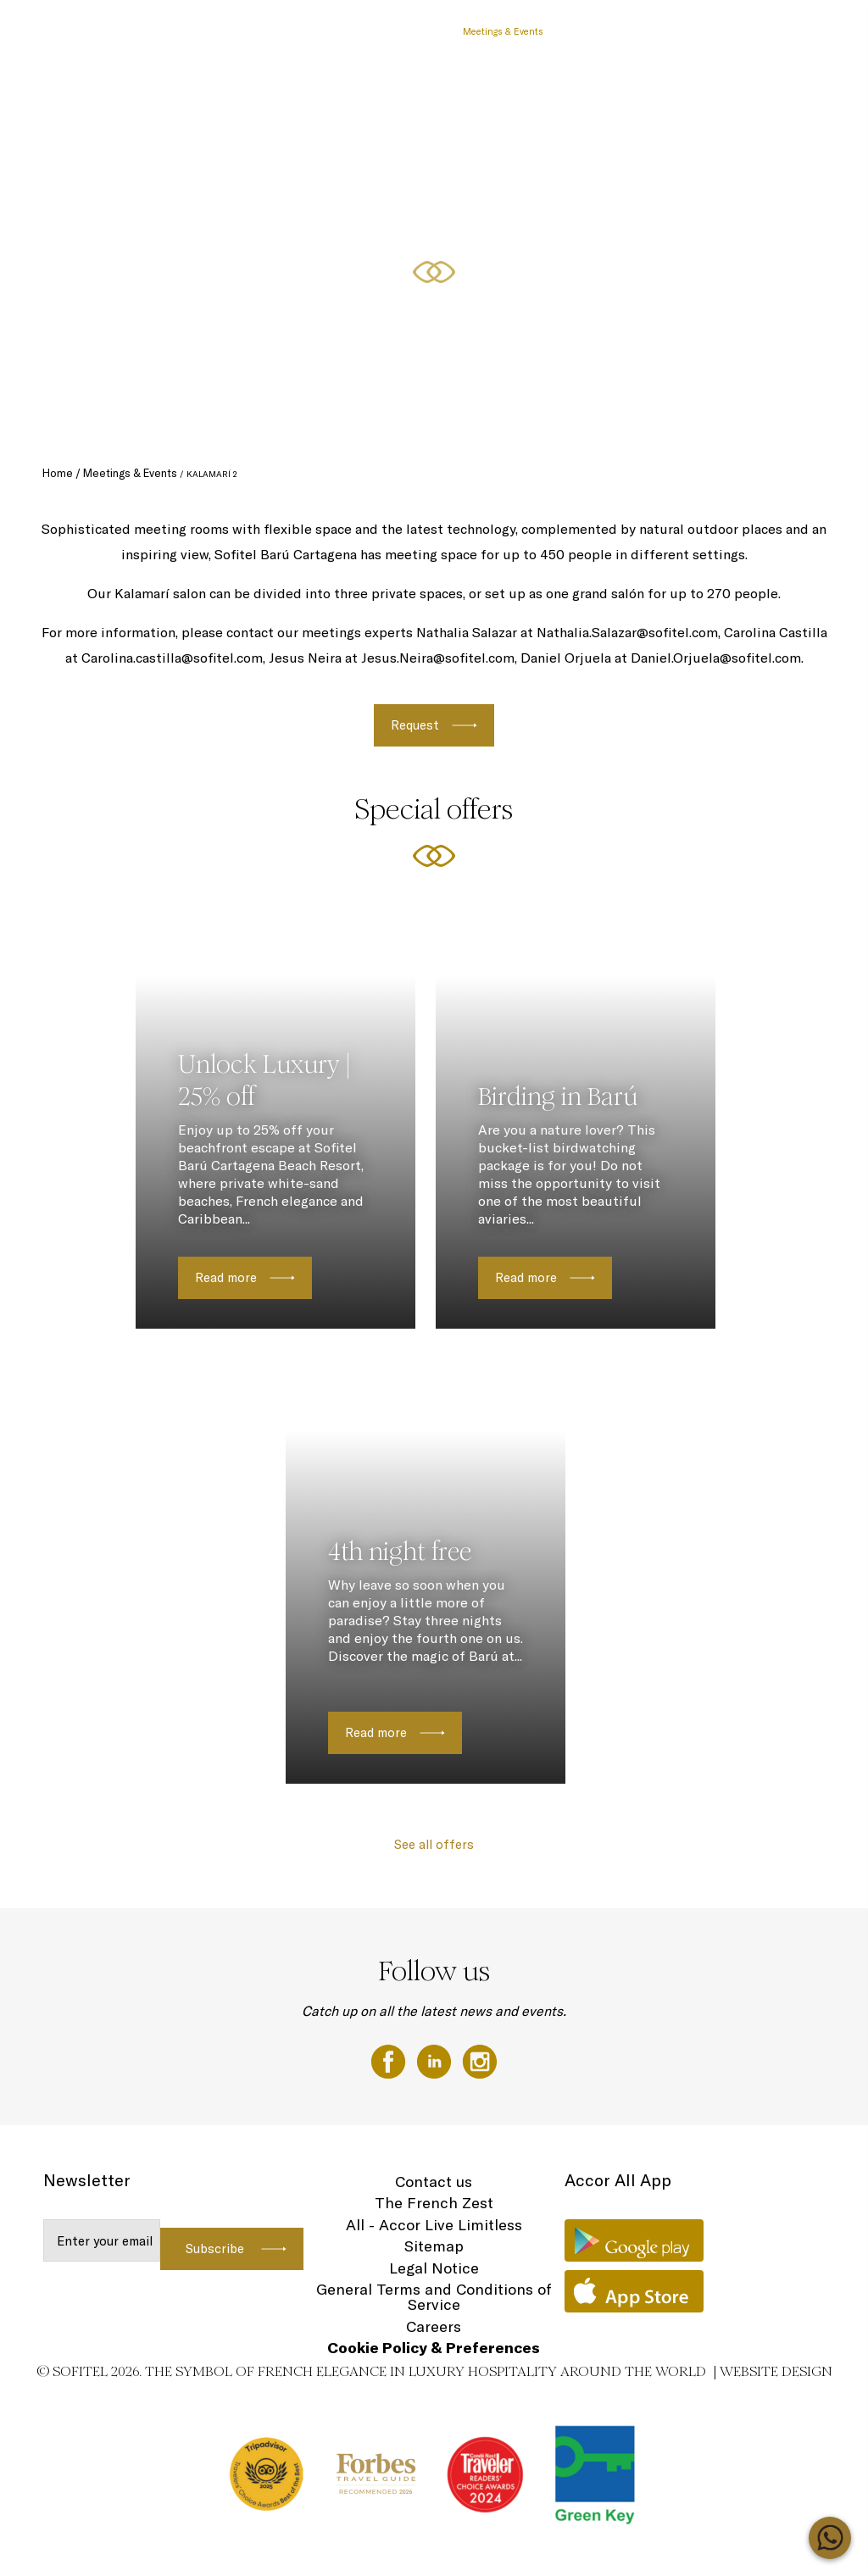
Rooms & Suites (748, 31)
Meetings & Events (503, 31)
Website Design (776, 2371)
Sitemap (434, 2246)
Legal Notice (434, 2268)
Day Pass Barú (358, 31)
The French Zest (434, 2202)
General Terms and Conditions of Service (434, 2296)
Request (415, 725)
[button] (835, 424)
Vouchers (426, 31)
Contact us (433, 2181)
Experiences (672, 31)
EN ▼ (810, 31)
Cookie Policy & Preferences (433, 2347)
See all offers (434, 1844)
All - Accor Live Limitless (434, 2225)
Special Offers (280, 31)
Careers (433, 2326)
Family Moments (595, 31)
